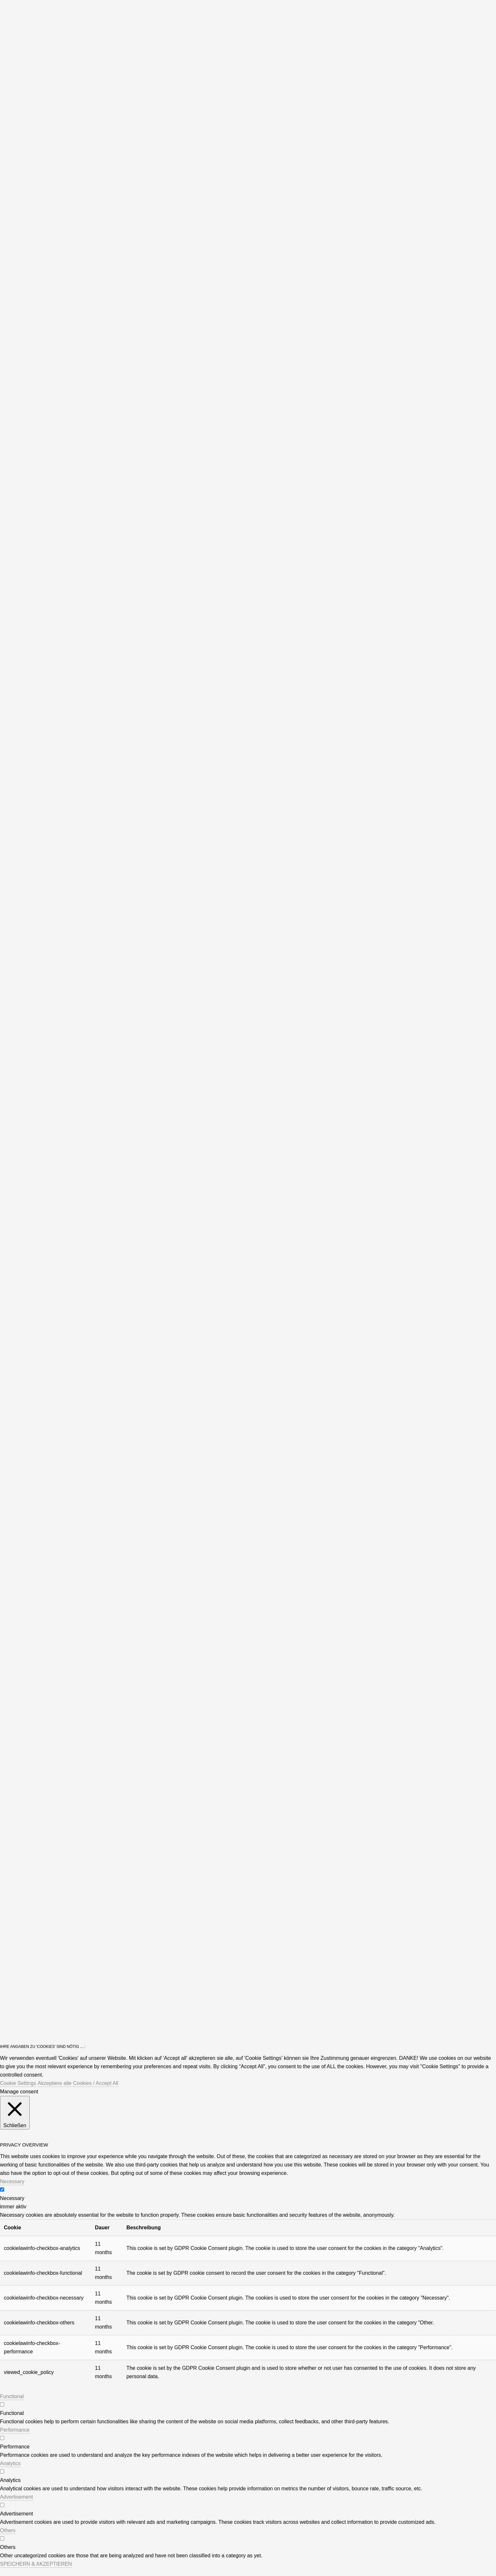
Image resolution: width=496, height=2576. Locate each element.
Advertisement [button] (16, 2497)
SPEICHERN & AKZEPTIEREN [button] (36, 2564)
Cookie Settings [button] (18, 2083)
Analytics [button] (10, 2463)
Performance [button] (15, 2430)
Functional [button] (12, 2396)
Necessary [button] (12, 2181)
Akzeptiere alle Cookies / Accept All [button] (78, 2083)
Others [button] (7, 2530)
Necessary (12, 2198)
